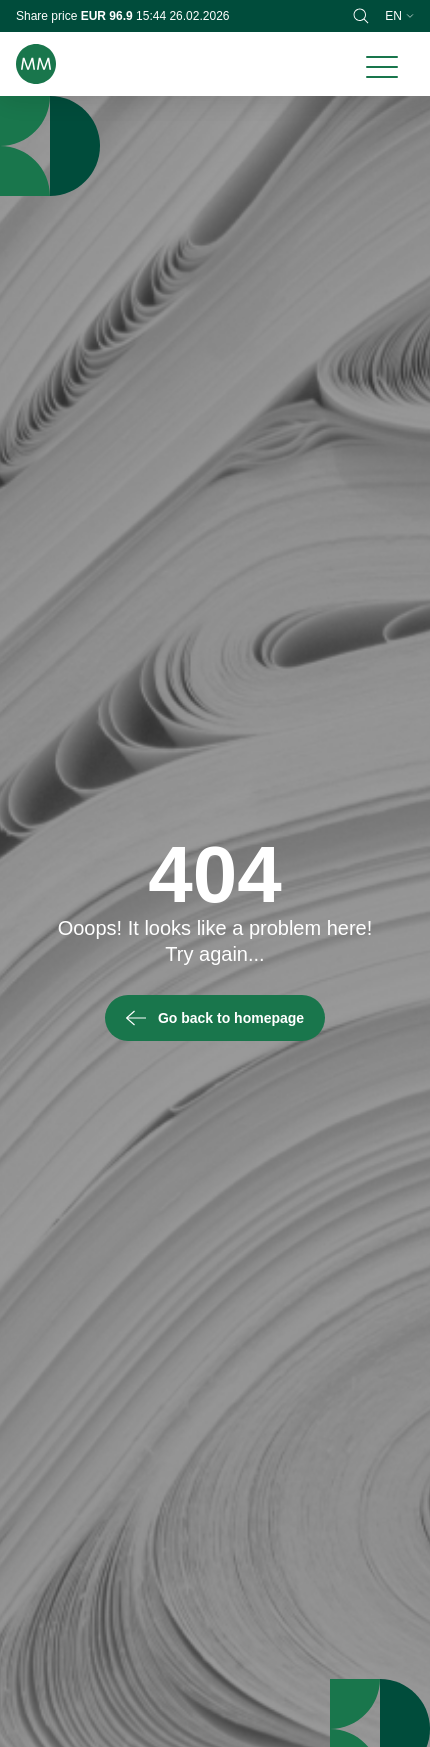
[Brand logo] (36, 64)
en (399, 16)
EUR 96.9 (108, 16)
